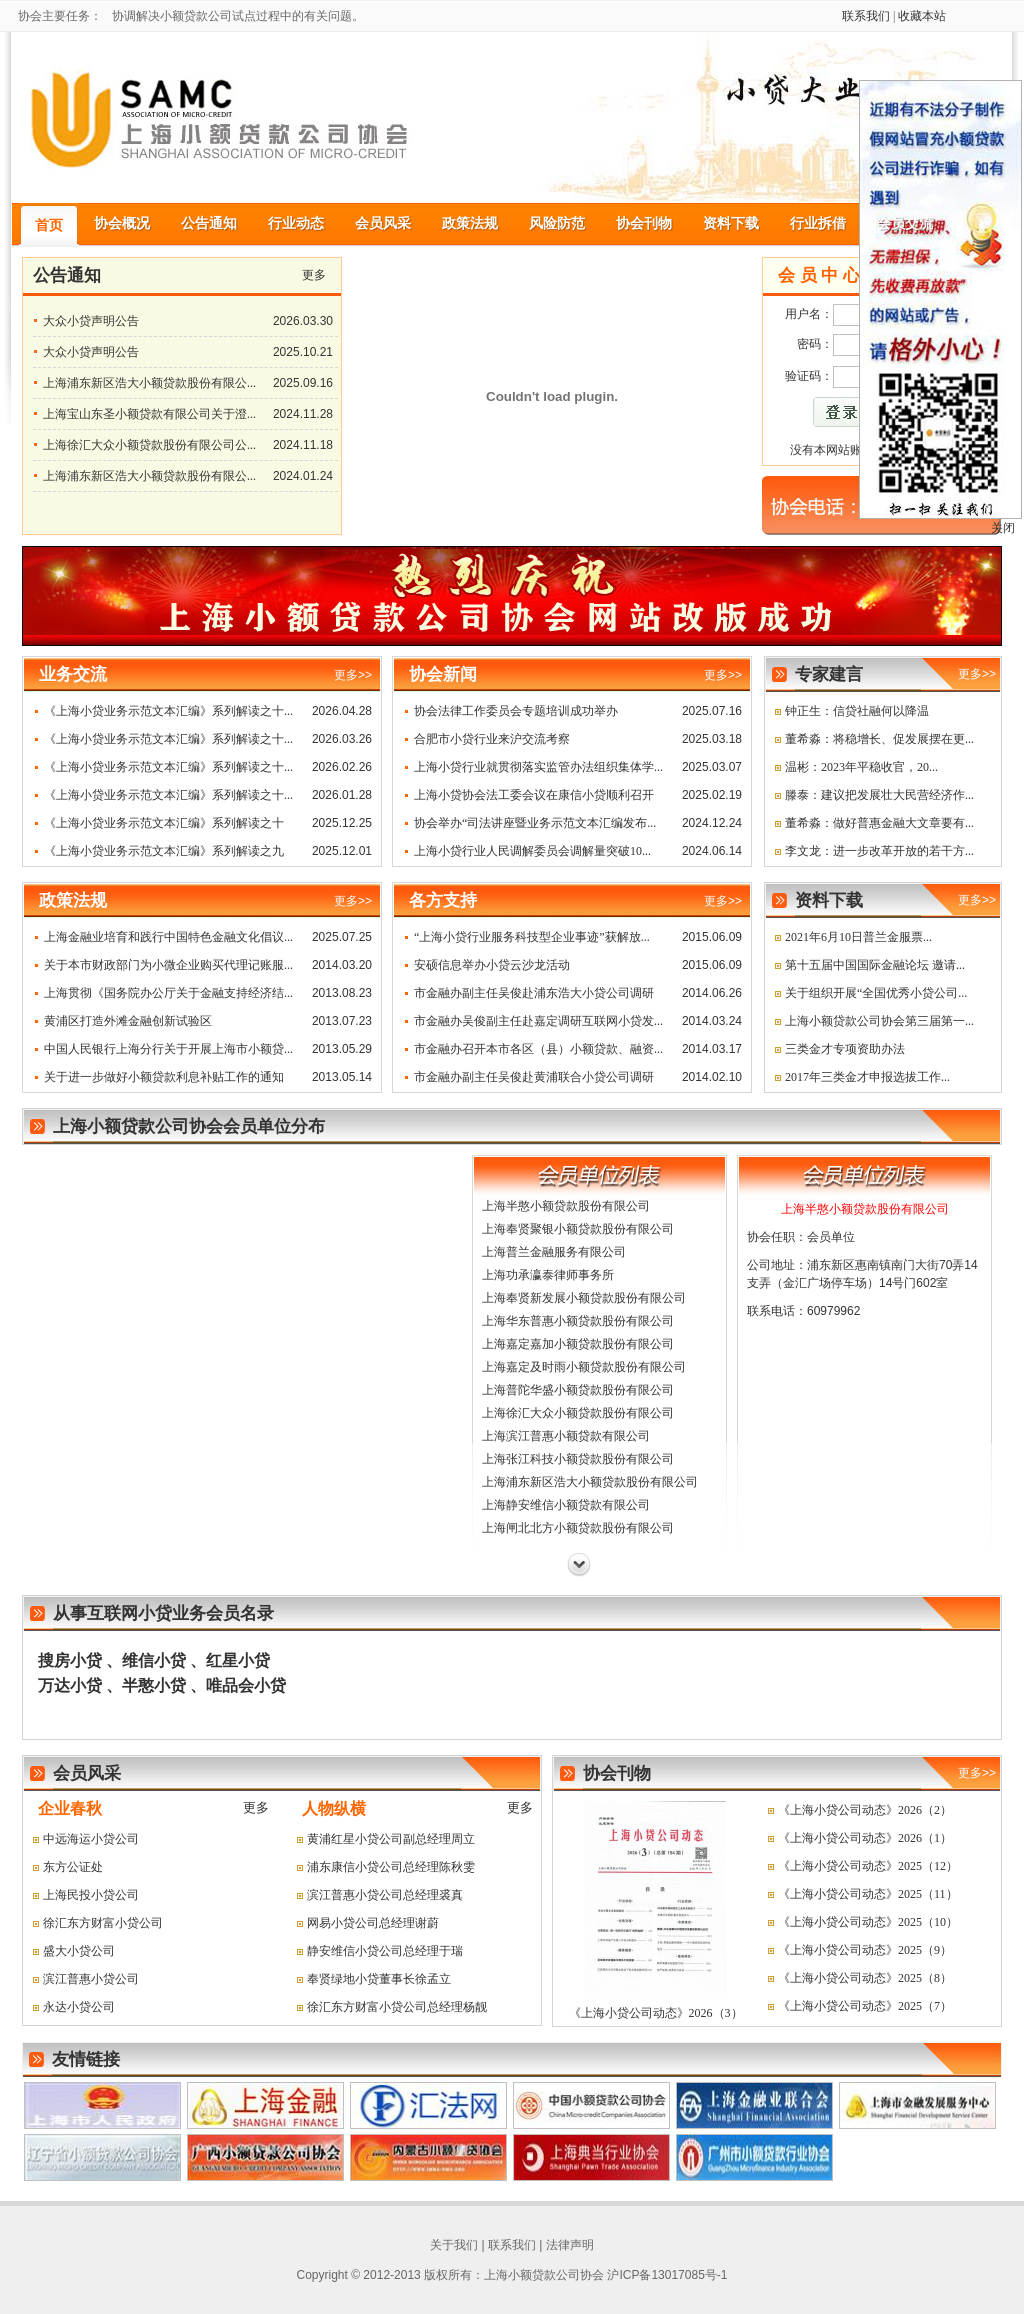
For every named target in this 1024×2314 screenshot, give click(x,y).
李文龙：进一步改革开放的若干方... (879, 851)
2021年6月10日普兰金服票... (858, 937)
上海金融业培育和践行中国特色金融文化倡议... (168, 937)
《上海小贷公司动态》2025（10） (868, 1922)
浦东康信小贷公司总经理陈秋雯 (391, 1867)
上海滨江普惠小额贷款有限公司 (566, 1436)
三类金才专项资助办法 (845, 1049)
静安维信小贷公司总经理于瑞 (385, 1951)
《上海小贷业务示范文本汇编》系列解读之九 (164, 851)
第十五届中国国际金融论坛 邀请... (875, 965)
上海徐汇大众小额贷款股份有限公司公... (149, 445)
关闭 (1003, 528)
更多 (314, 275)
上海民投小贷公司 (91, 1895)
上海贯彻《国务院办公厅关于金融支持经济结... (168, 993)
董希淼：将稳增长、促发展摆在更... (879, 739)
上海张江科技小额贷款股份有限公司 (578, 1459)
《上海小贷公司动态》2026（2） (865, 1810)
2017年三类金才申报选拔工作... (867, 1077)
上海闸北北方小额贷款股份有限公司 (578, 1528)
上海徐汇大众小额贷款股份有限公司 (578, 1413)
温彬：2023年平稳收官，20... (861, 767)
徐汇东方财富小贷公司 (103, 1923)
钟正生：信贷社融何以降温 (857, 711)
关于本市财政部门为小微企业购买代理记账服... (168, 965)
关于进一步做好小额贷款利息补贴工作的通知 (164, 1077)
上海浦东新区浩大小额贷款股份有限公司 (590, 1482)
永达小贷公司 (79, 2007)
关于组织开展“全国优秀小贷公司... (876, 993)
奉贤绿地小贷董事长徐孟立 (379, 1979)
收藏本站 (922, 16)
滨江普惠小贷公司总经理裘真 (385, 1895)
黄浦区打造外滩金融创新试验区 (128, 1021)
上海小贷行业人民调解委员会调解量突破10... (532, 851)
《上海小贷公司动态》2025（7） (865, 2006)
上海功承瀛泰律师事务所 (548, 1275)
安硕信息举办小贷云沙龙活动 (492, 965)
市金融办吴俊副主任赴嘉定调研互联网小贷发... (538, 1021)
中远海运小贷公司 (91, 1839)
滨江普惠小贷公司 (91, 1979)
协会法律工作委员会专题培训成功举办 (516, 711)
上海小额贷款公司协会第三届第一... (879, 1021)
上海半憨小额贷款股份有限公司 (566, 1206)
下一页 (579, 1565)
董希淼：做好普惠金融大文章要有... (879, 823)
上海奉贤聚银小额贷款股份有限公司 (578, 1229)
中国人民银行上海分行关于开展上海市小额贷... (168, 1049)
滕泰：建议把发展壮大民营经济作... (879, 795)
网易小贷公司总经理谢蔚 (373, 1923)
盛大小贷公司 (79, 1951)
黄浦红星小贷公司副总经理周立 (391, 1839)
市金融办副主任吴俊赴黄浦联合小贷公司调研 (534, 1077)
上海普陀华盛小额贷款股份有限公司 (578, 1390)
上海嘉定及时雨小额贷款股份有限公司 (584, 1367)
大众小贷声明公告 (91, 321)
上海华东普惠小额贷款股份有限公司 (578, 1321)
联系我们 (866, 16)
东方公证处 (73, 1867)
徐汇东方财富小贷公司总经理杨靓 (397, 2007)
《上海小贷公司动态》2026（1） (865, 1838)
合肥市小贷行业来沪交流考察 (492, 739)
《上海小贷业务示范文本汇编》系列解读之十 (164, 823)
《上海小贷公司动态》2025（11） (868, 1894)
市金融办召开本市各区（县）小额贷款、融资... (538, 1049)
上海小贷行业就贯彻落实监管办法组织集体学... (538, 767)
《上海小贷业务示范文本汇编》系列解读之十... (168, 711)
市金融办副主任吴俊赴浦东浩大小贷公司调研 (534, 993)
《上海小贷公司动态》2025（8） (865, 1978)
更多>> (977, 674)
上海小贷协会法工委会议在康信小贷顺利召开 (534, 795)
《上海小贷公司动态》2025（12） (868, 1866)
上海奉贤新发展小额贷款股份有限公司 (584, 1298)
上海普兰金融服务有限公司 (554, 1252)
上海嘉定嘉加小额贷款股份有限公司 (578, 1344)
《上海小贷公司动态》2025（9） (865, 1950)
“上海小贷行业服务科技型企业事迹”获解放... (532, 937)
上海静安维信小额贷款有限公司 (566, 1505)
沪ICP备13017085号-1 (667, 2275)
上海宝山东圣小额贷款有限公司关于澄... (149, 414)
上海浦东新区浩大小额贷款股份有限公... (149, 383)
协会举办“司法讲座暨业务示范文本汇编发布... (535, 823)
